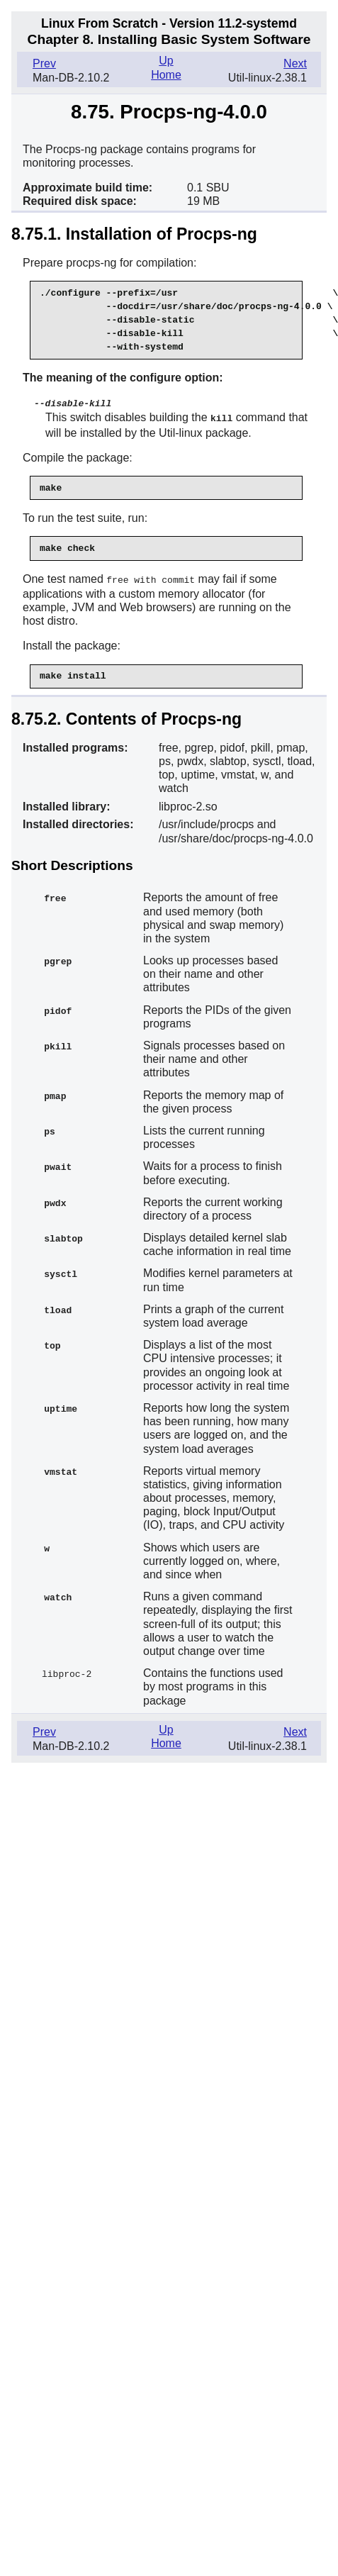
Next (295, 63)
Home (166, 75)
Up (166, 61)
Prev (44, 63)
